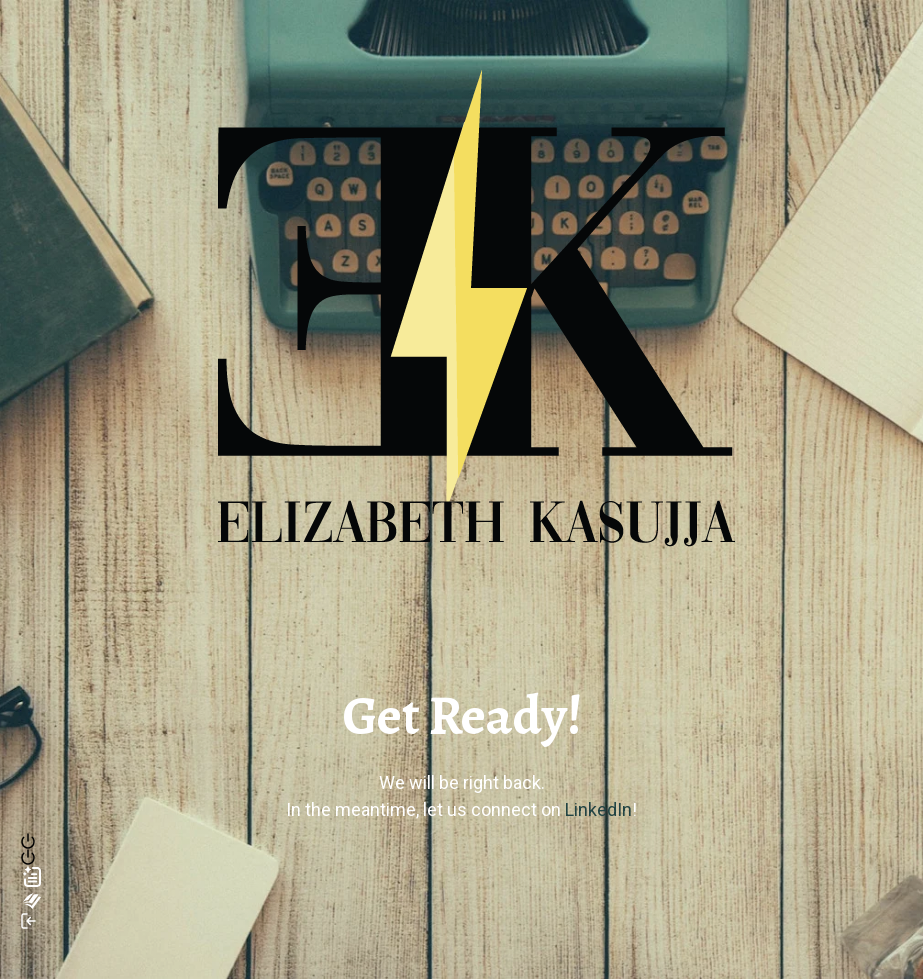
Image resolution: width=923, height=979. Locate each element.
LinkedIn (598, 809)
